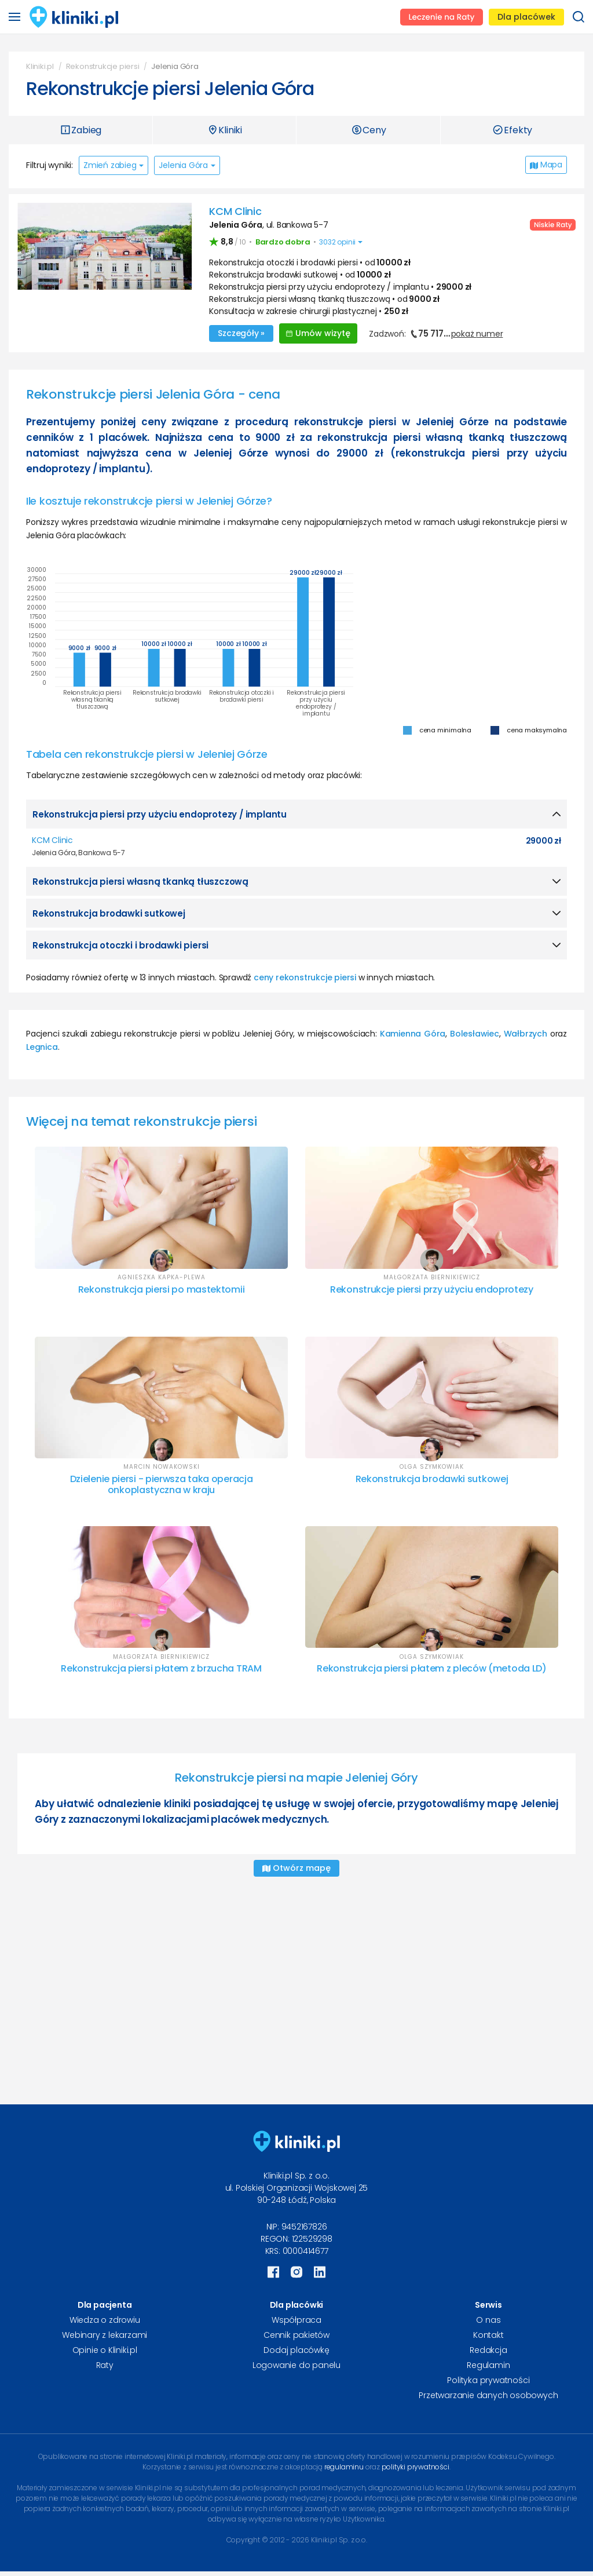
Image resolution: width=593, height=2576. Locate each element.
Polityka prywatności (488, 2376)
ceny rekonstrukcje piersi (305, 974)
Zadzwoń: (436, 332)
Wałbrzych (525, 1030)
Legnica (42, 1043)
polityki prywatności (415, 2463)
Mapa (546, 164)
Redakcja (488, 2346)
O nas (488, 2316)
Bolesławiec (474, 1030)
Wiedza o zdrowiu (104, 2316)
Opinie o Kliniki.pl (104, 2346)
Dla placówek (526, 17)
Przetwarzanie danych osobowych (488, 2392)
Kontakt (488, 2331)
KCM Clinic (235, 211)
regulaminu (344, 2463)
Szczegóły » (241, 331)
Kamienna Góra (413, 1030)
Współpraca (296, 2316)
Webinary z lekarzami (104, 2331)
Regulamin (488, 2361)
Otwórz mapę (296, 1864)
